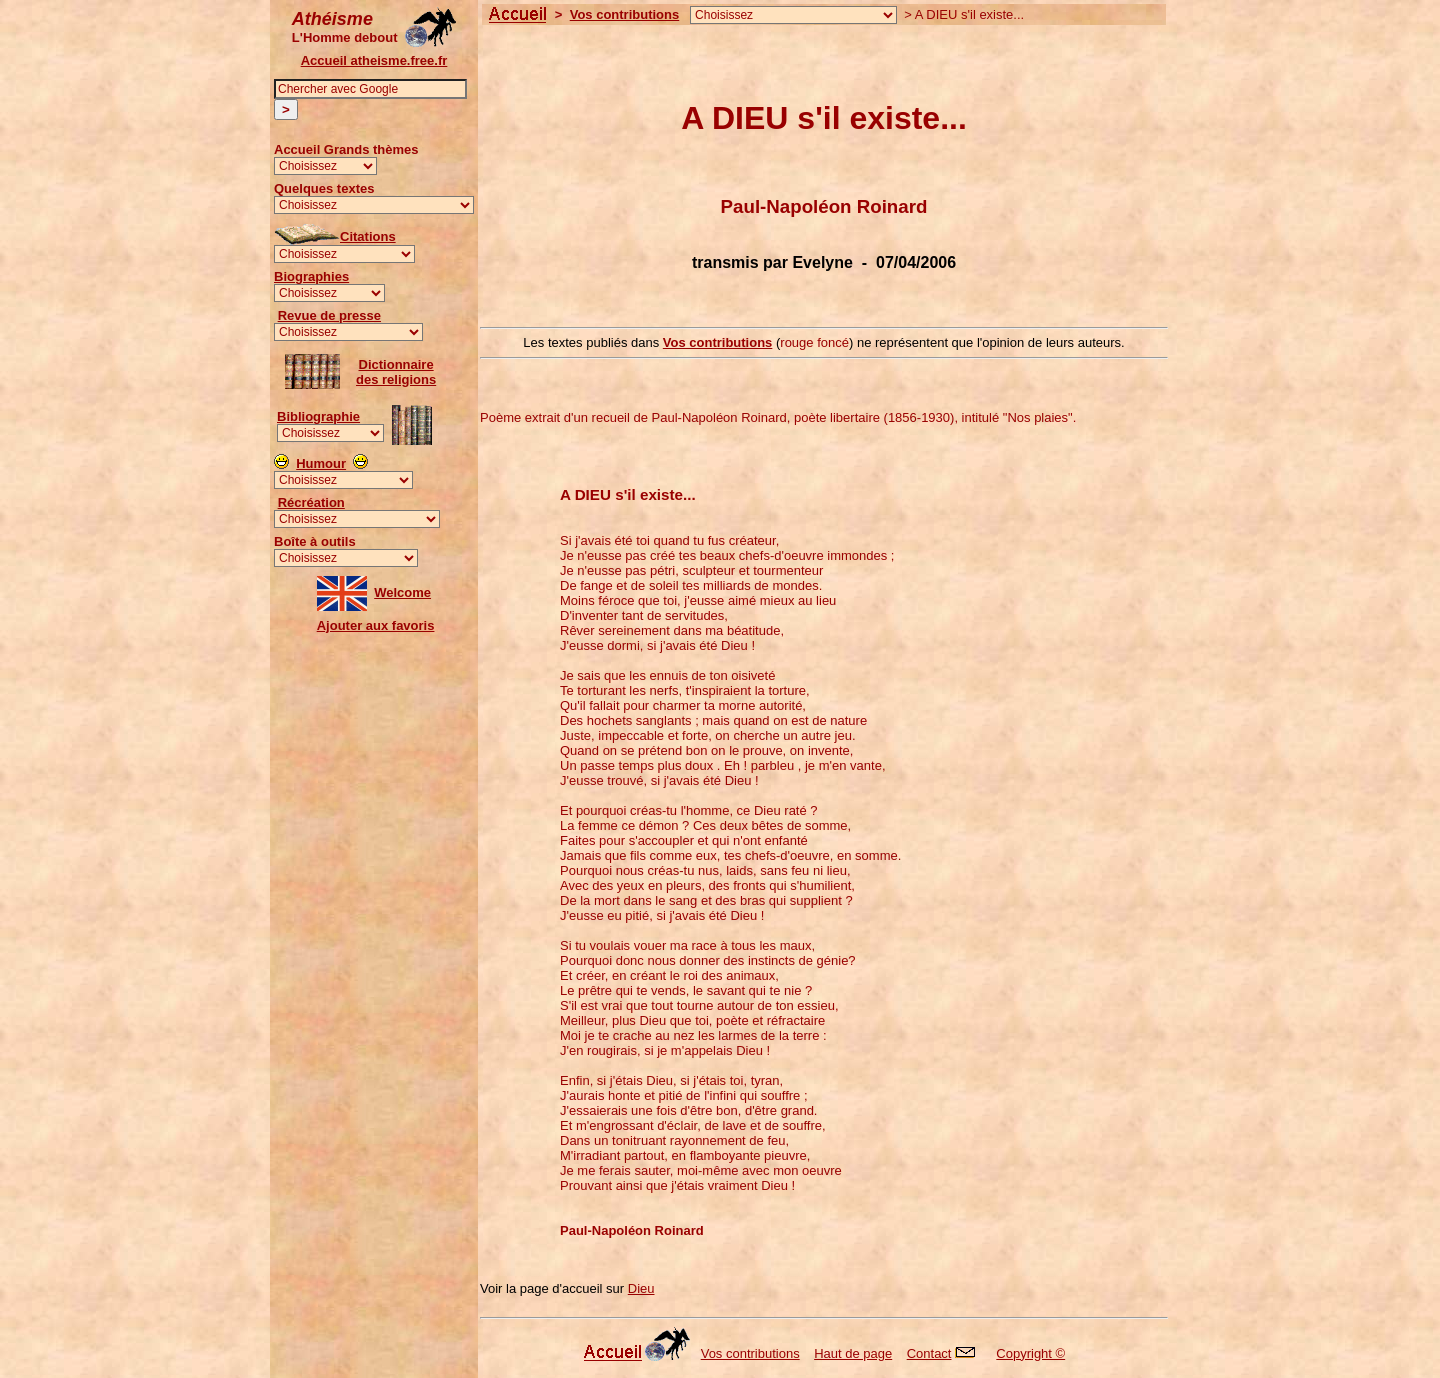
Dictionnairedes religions (396, 372)
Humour (321, 463)
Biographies (311, 276)
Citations (368, 236)
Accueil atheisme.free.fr (374, 60)
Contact (946, 1353)
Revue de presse (329, 315)
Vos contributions (625, 14)
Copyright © (1030, 1353)
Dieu (641, 1288)
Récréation (311, 502)
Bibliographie (318, 416)
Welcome (402, 592)
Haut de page (853, 1353)
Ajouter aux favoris (376, 625)
